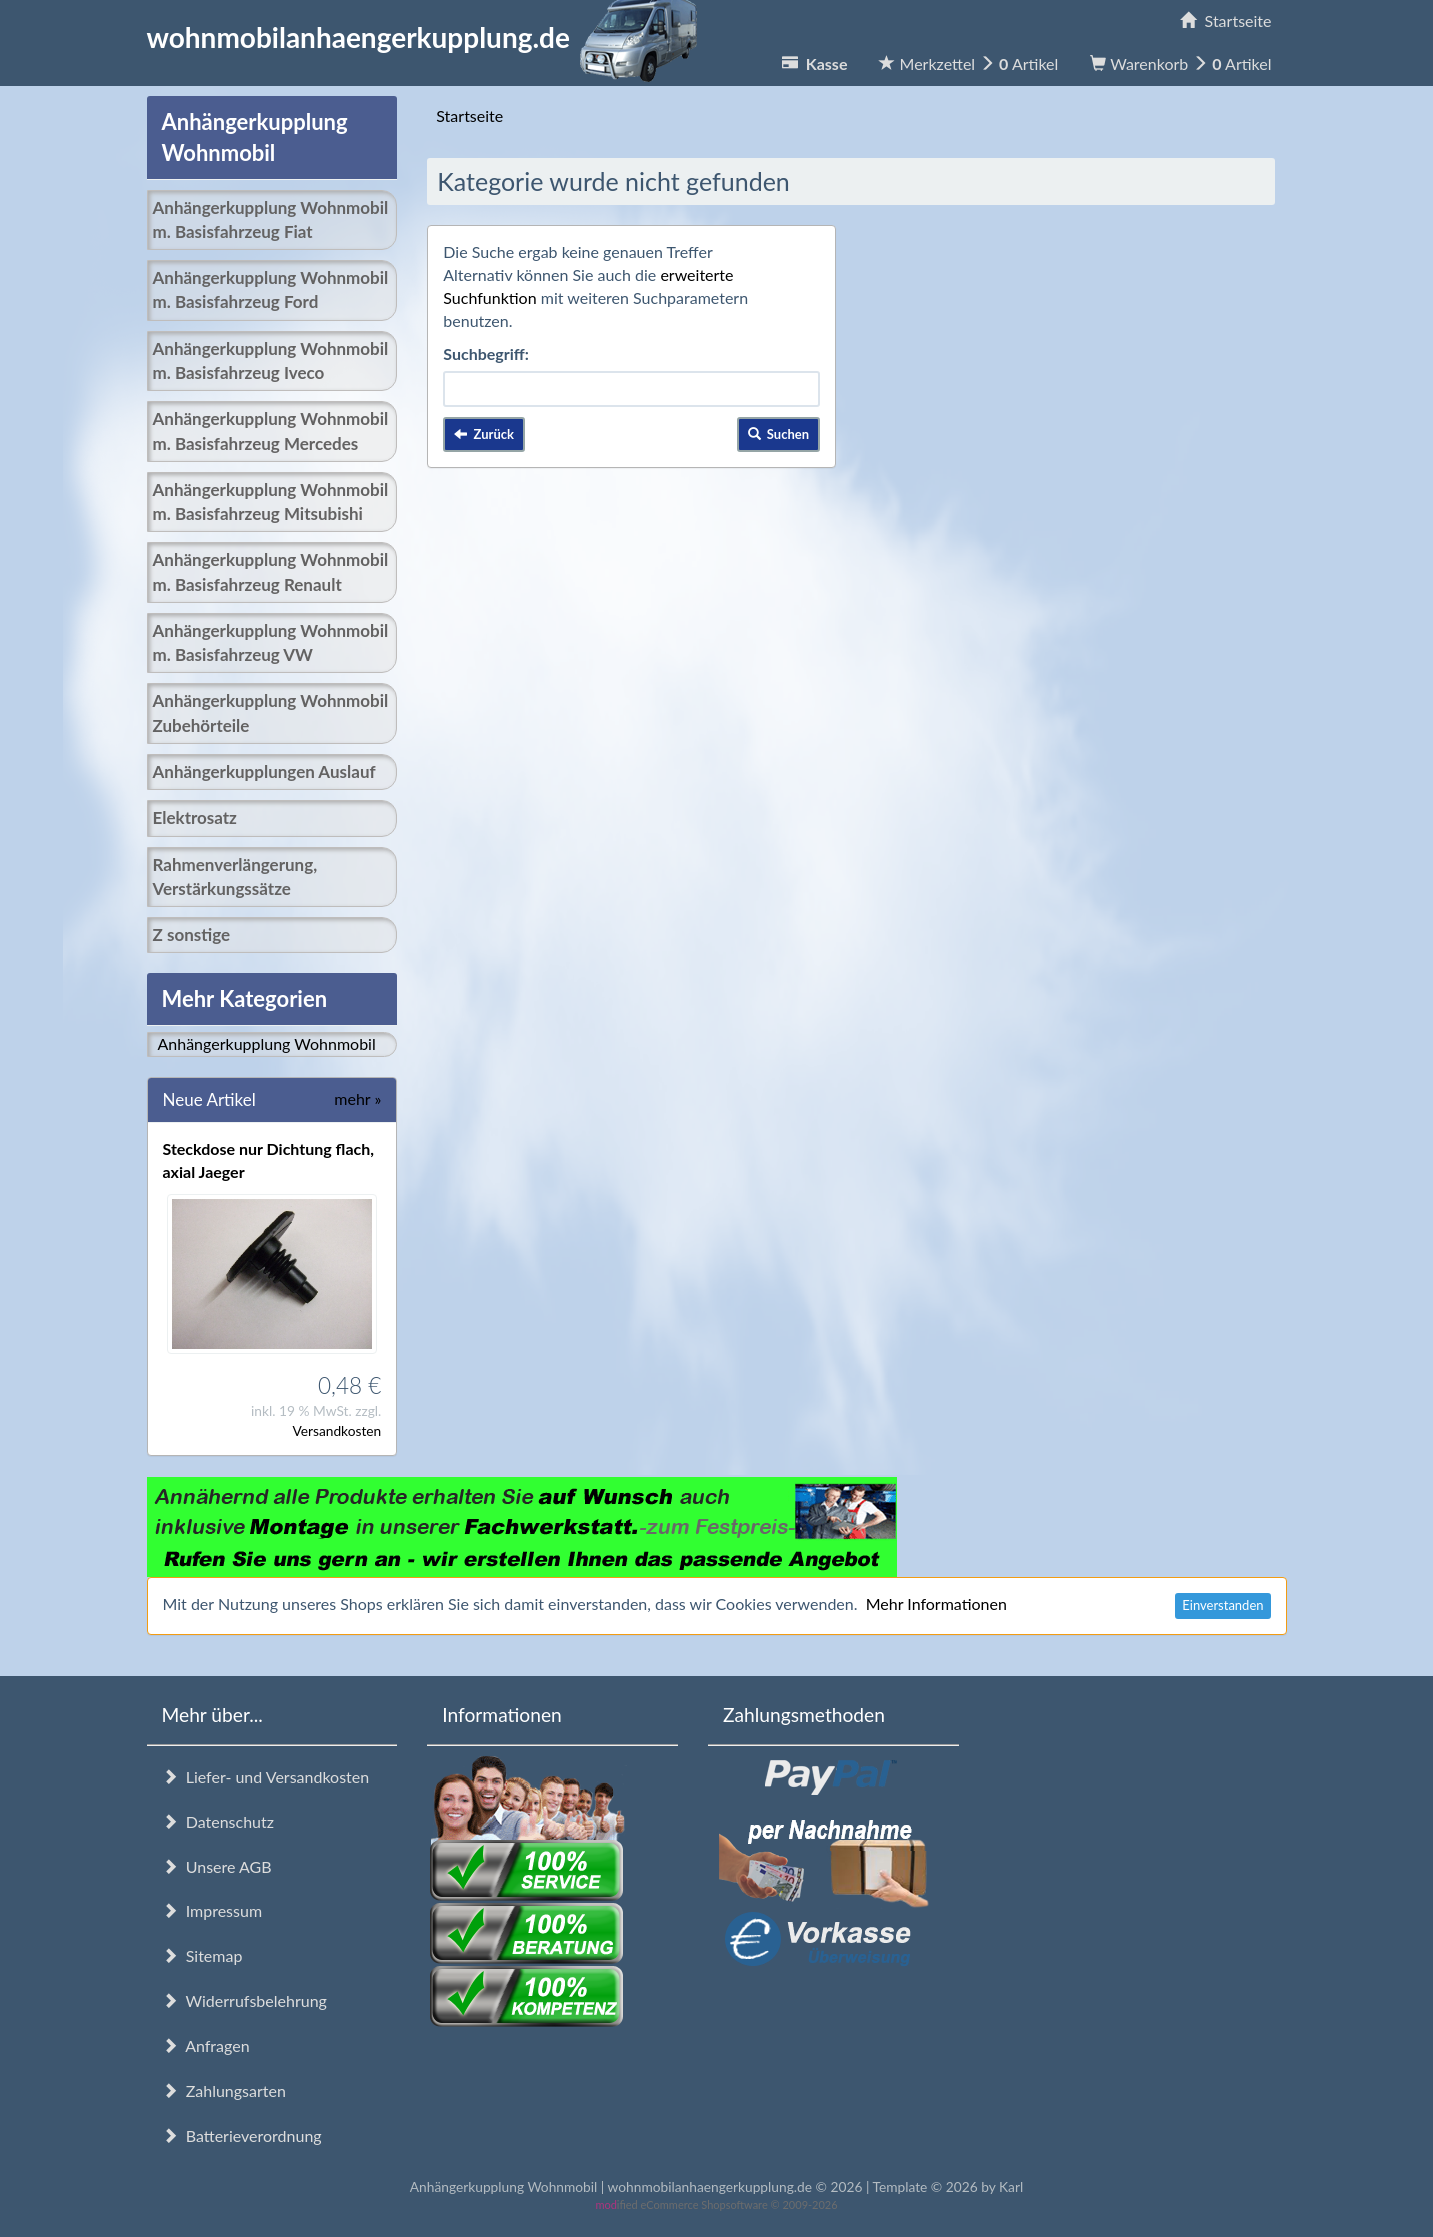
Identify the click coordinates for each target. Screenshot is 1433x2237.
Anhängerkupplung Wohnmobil (267, 1043)
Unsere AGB (217, 1866)
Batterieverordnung (242, 2135)
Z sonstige (192, 934)
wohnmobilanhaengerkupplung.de (428, 37)
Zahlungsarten (224, 2090)
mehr (357, 1098)
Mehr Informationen (936, 1603)
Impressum (212, 1910)
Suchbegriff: (486, 353)
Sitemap (202, 1955)
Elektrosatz (195, 817)
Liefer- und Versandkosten (266, 1776)
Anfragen (206, 2045)
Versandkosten (336, 1430)
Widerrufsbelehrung (244, 2000)
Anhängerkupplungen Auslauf (264, 771)
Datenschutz (218, 1821)
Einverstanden (1222, 1605)
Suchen (779, 434)
